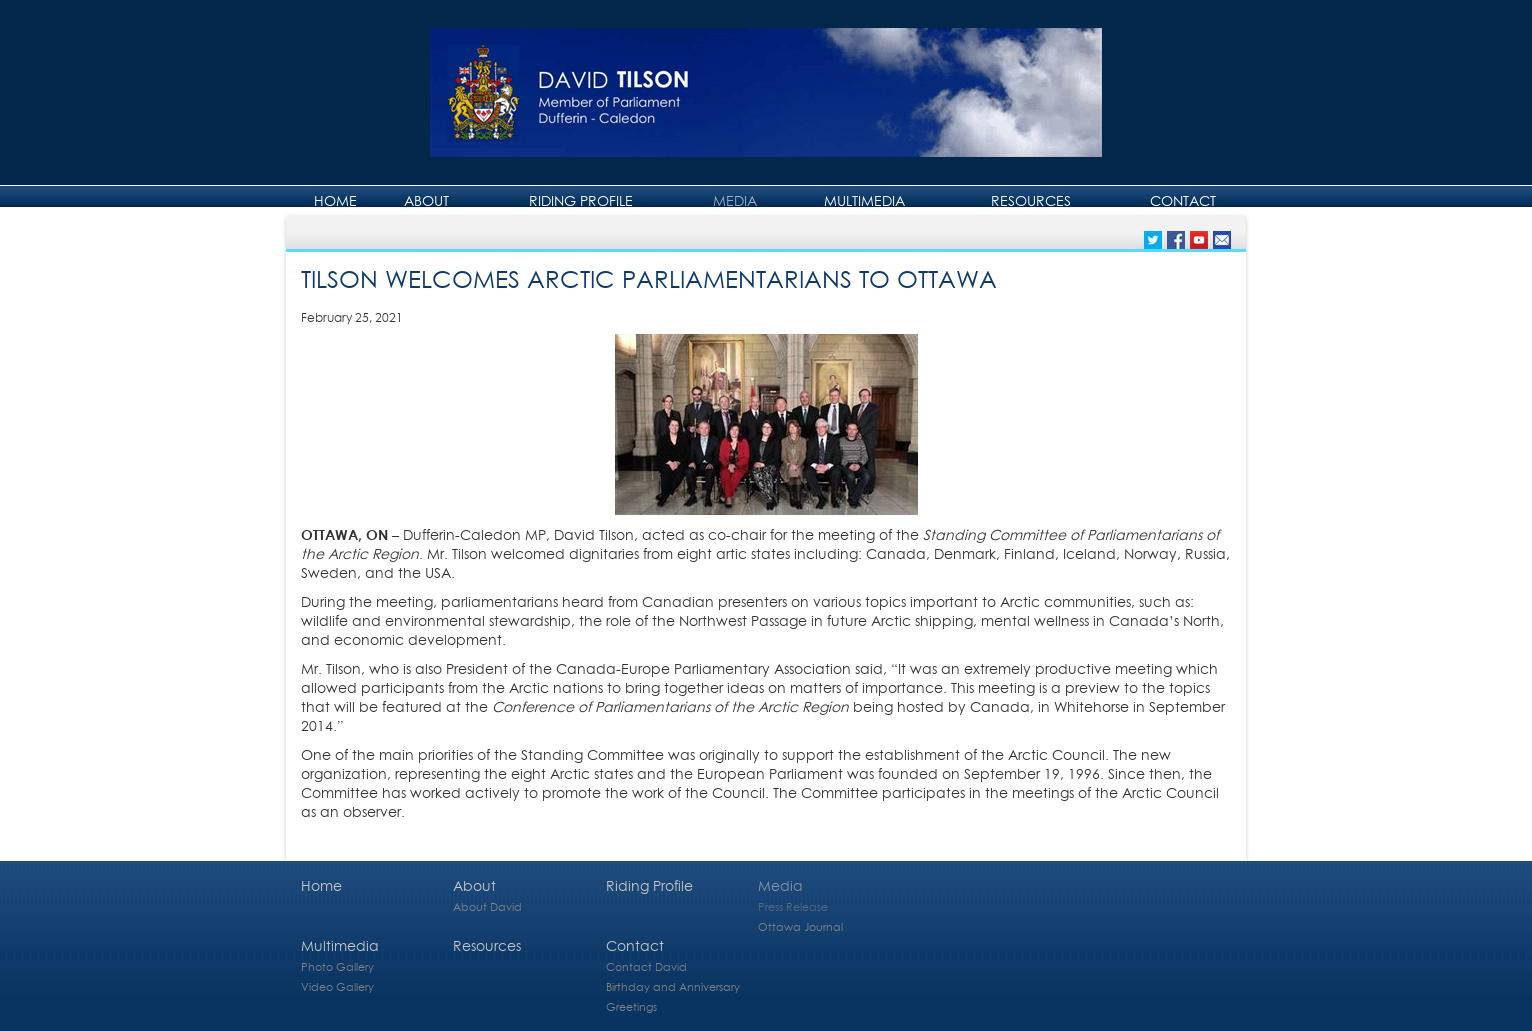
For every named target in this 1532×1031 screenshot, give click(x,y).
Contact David (646, 966)
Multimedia (864, 200)
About (426, 200)
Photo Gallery (337, 966)
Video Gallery (337, 986)
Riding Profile (581, 200)
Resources (1031, 200)
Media (735, 200)
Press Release (793, 906)
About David (487, 906)
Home (335, 200)
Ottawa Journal (800, 926)
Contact (1183, 200)
